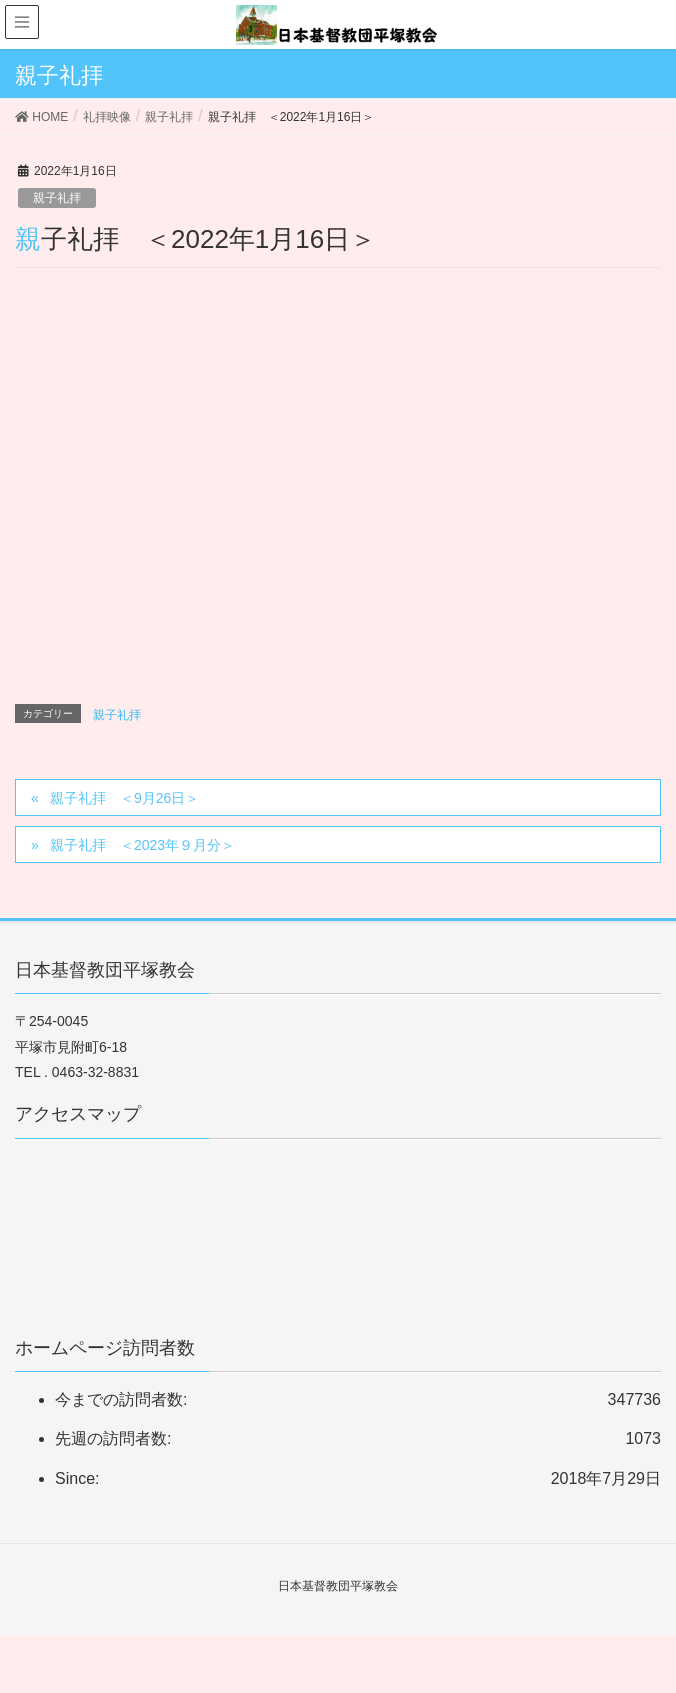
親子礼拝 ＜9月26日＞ (124, 798)
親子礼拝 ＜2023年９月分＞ (142, 845)
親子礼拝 (57, 198)
